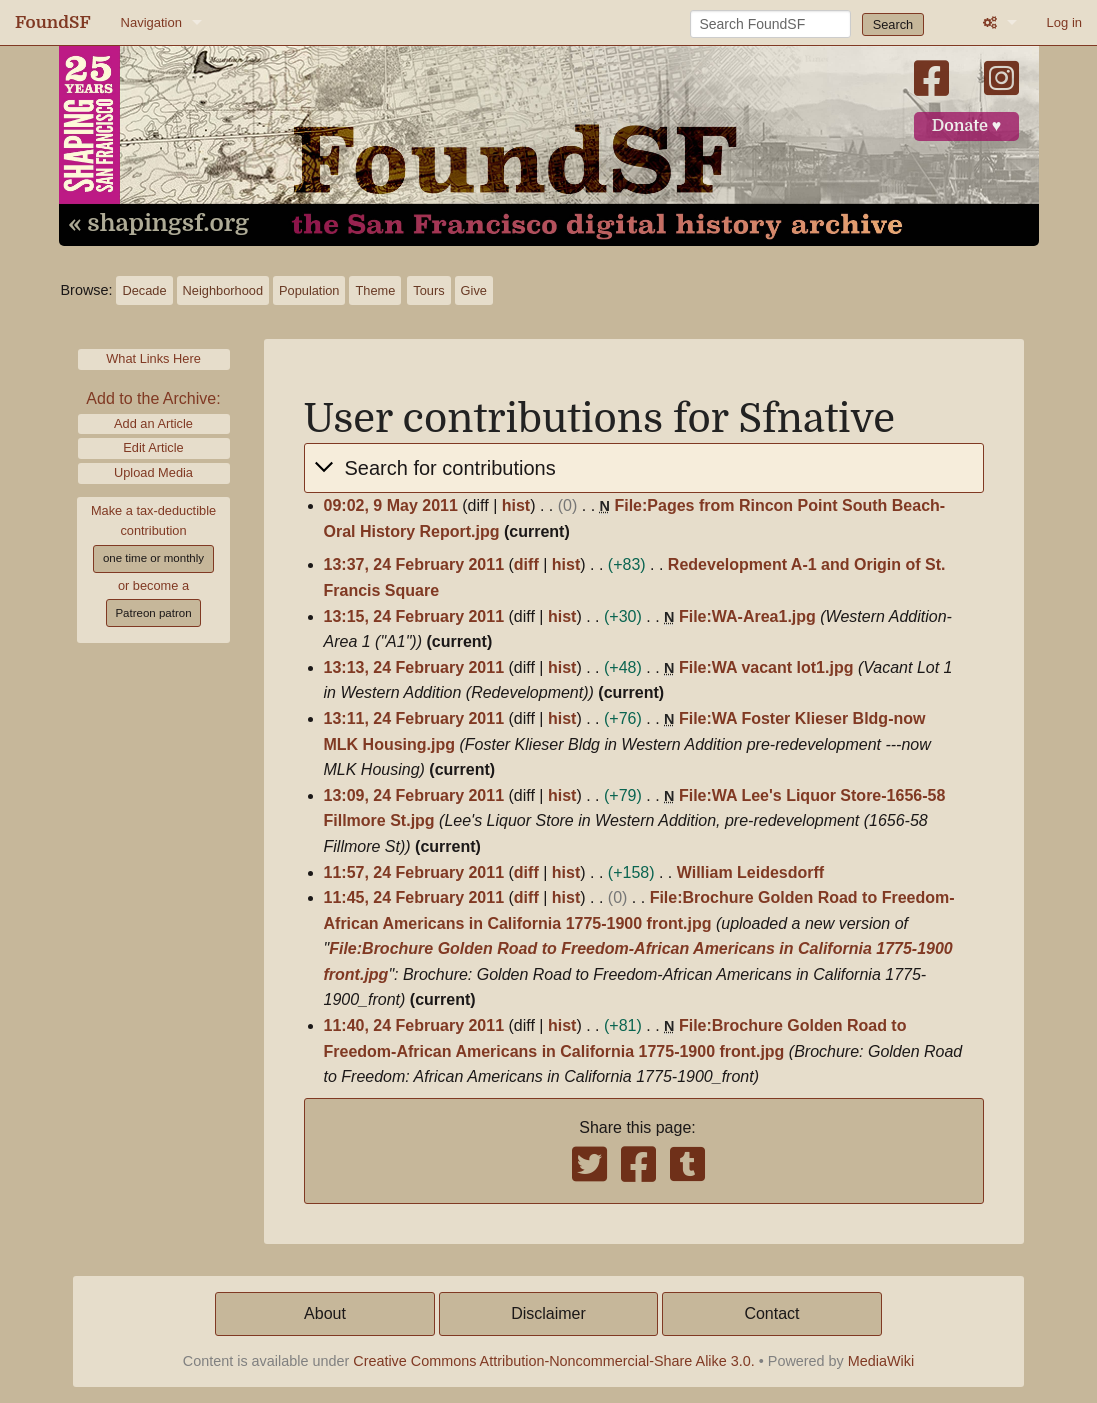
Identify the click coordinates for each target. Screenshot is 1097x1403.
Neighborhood (223, 290)
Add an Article (153, 423)
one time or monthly (153, 558)
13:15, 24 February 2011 (414, 616)
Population (309, 290)
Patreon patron (153, 613)
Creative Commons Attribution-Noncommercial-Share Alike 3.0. (554, 1361)
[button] (644, 468)
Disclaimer (548, 1313)
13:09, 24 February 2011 (414, 795)
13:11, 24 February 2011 (414, 718)
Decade (144, 290)
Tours (428, 290)
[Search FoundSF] (770, 24)
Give (474, 290)
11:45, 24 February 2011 (414, 897)
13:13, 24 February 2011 (414, 667)
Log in (1064, 22)
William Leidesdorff (750, 872)
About (325, 1313)
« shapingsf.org (159, 224)
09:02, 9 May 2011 (391, 505)
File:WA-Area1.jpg (747, 616)
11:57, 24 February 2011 (414, 872)
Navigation (151, 22)
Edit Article (153, 447)
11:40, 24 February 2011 (414, 1025)
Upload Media (153, 472)
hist (516, 505)
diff (526, 564)
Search (893, 24)
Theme (375, 290)
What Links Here (153, 358)
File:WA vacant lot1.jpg (766, 667)
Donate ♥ (967, 126)
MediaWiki (881, 1361)
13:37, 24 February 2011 (414, 564)
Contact (771, 1313)
